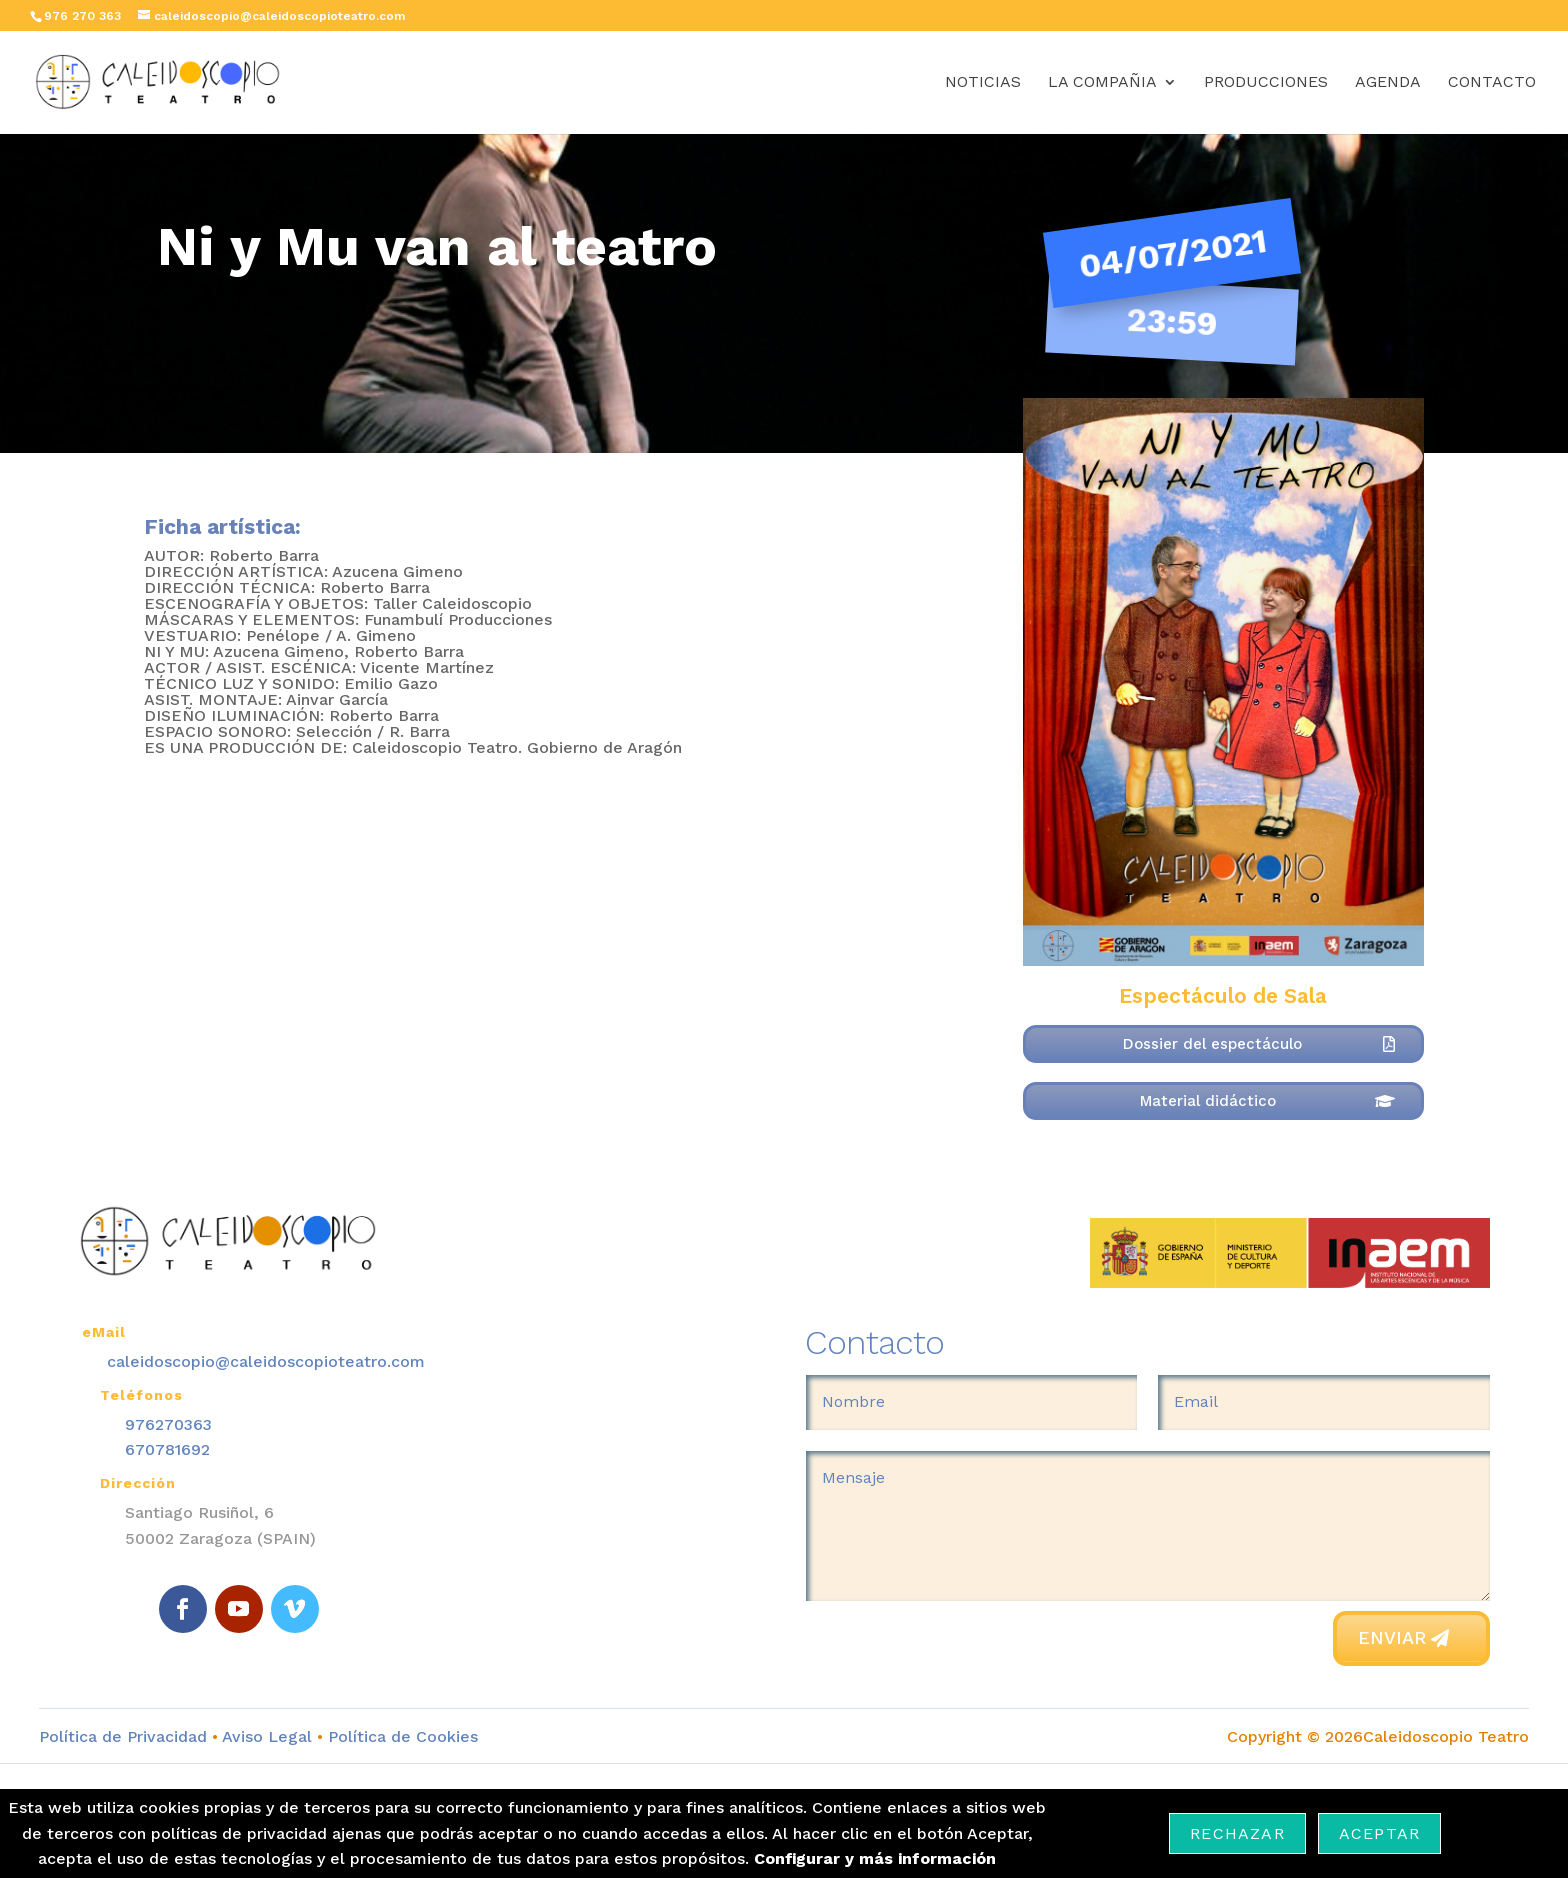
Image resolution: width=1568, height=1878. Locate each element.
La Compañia (1102, 83)
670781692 (167, 1449)
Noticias (983, 83)
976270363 (168, 1424)
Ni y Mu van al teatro (437, 246)
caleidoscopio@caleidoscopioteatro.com (266, 1361)
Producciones (1266, 83)
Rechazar (1237, 1833)
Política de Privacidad (123, 1736)
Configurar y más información (875, 1858)
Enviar (1392, 1637)
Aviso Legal (267, 1736)
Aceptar (1379, 1833)
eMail (104, 1332)
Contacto (1492, 83)
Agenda (1388, 83)
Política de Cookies (400, 1736)
